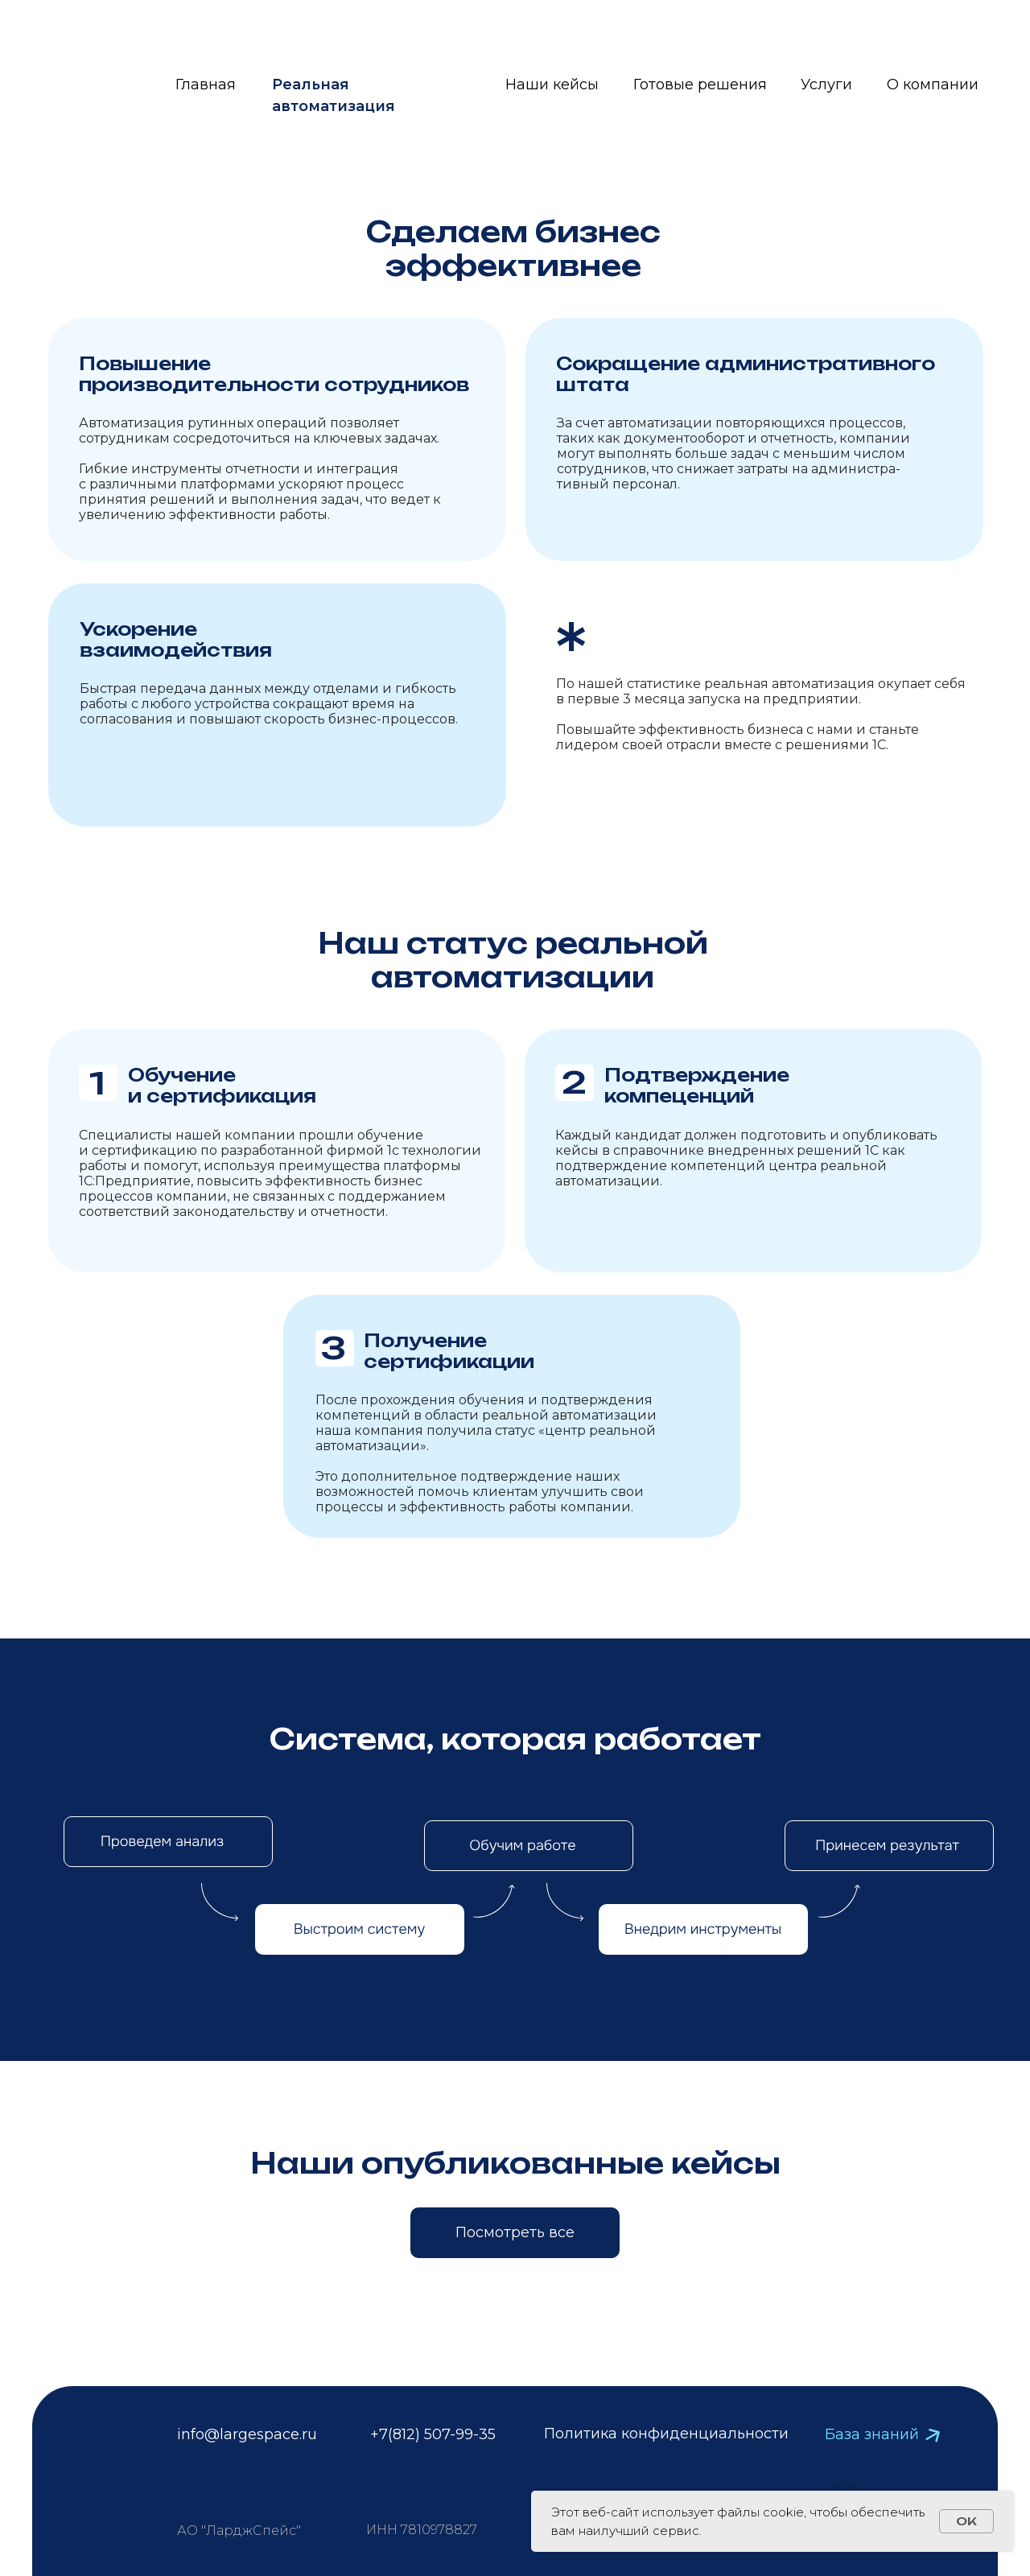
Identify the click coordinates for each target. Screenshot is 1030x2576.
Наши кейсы (552, 84)
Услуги (826, 84)
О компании (932, 84)
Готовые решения (700, 84)
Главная (205, 84)
